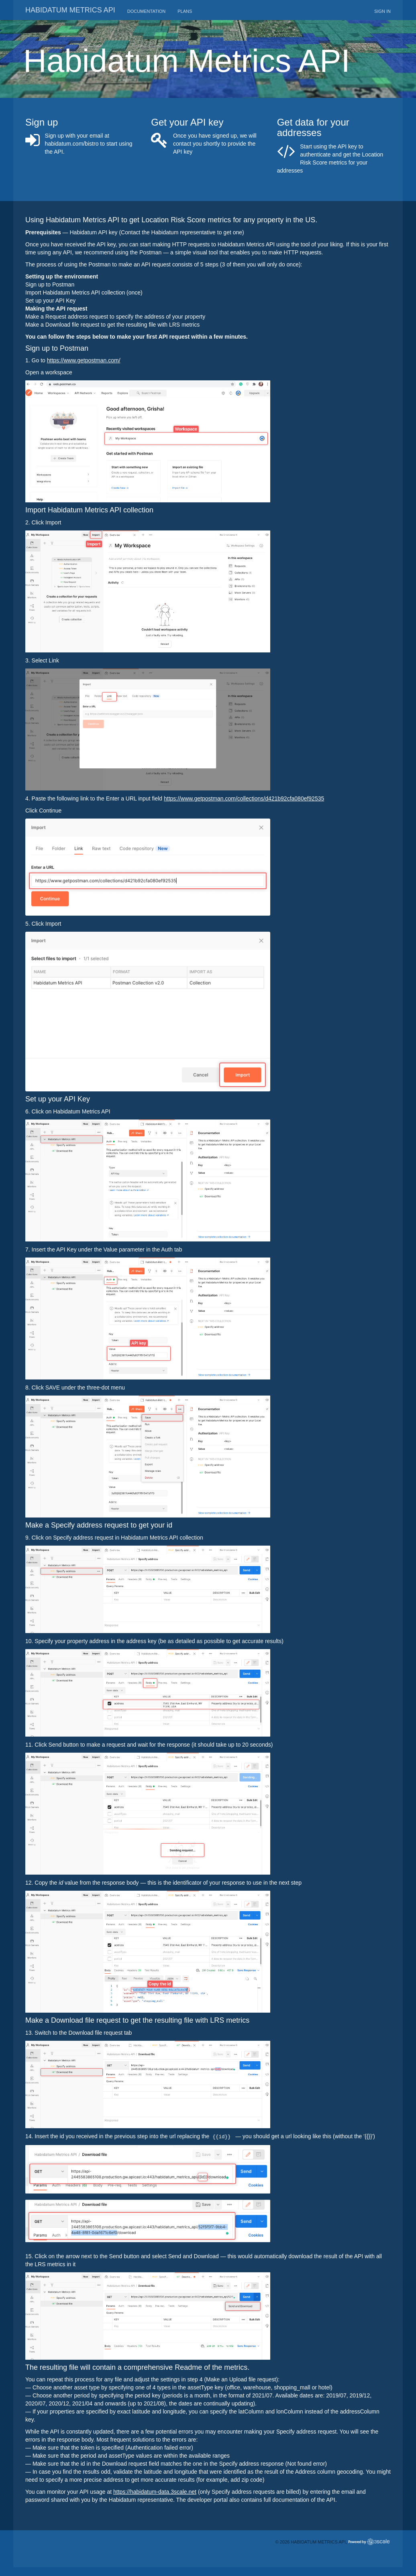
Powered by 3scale (369, 2542)
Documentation (146, 11)
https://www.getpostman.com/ (83, 360)
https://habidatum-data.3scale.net (154, 2492)
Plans (184, 11)
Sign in (382, 11)
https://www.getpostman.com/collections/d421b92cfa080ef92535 (244, 798)
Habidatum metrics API (70, 10)
